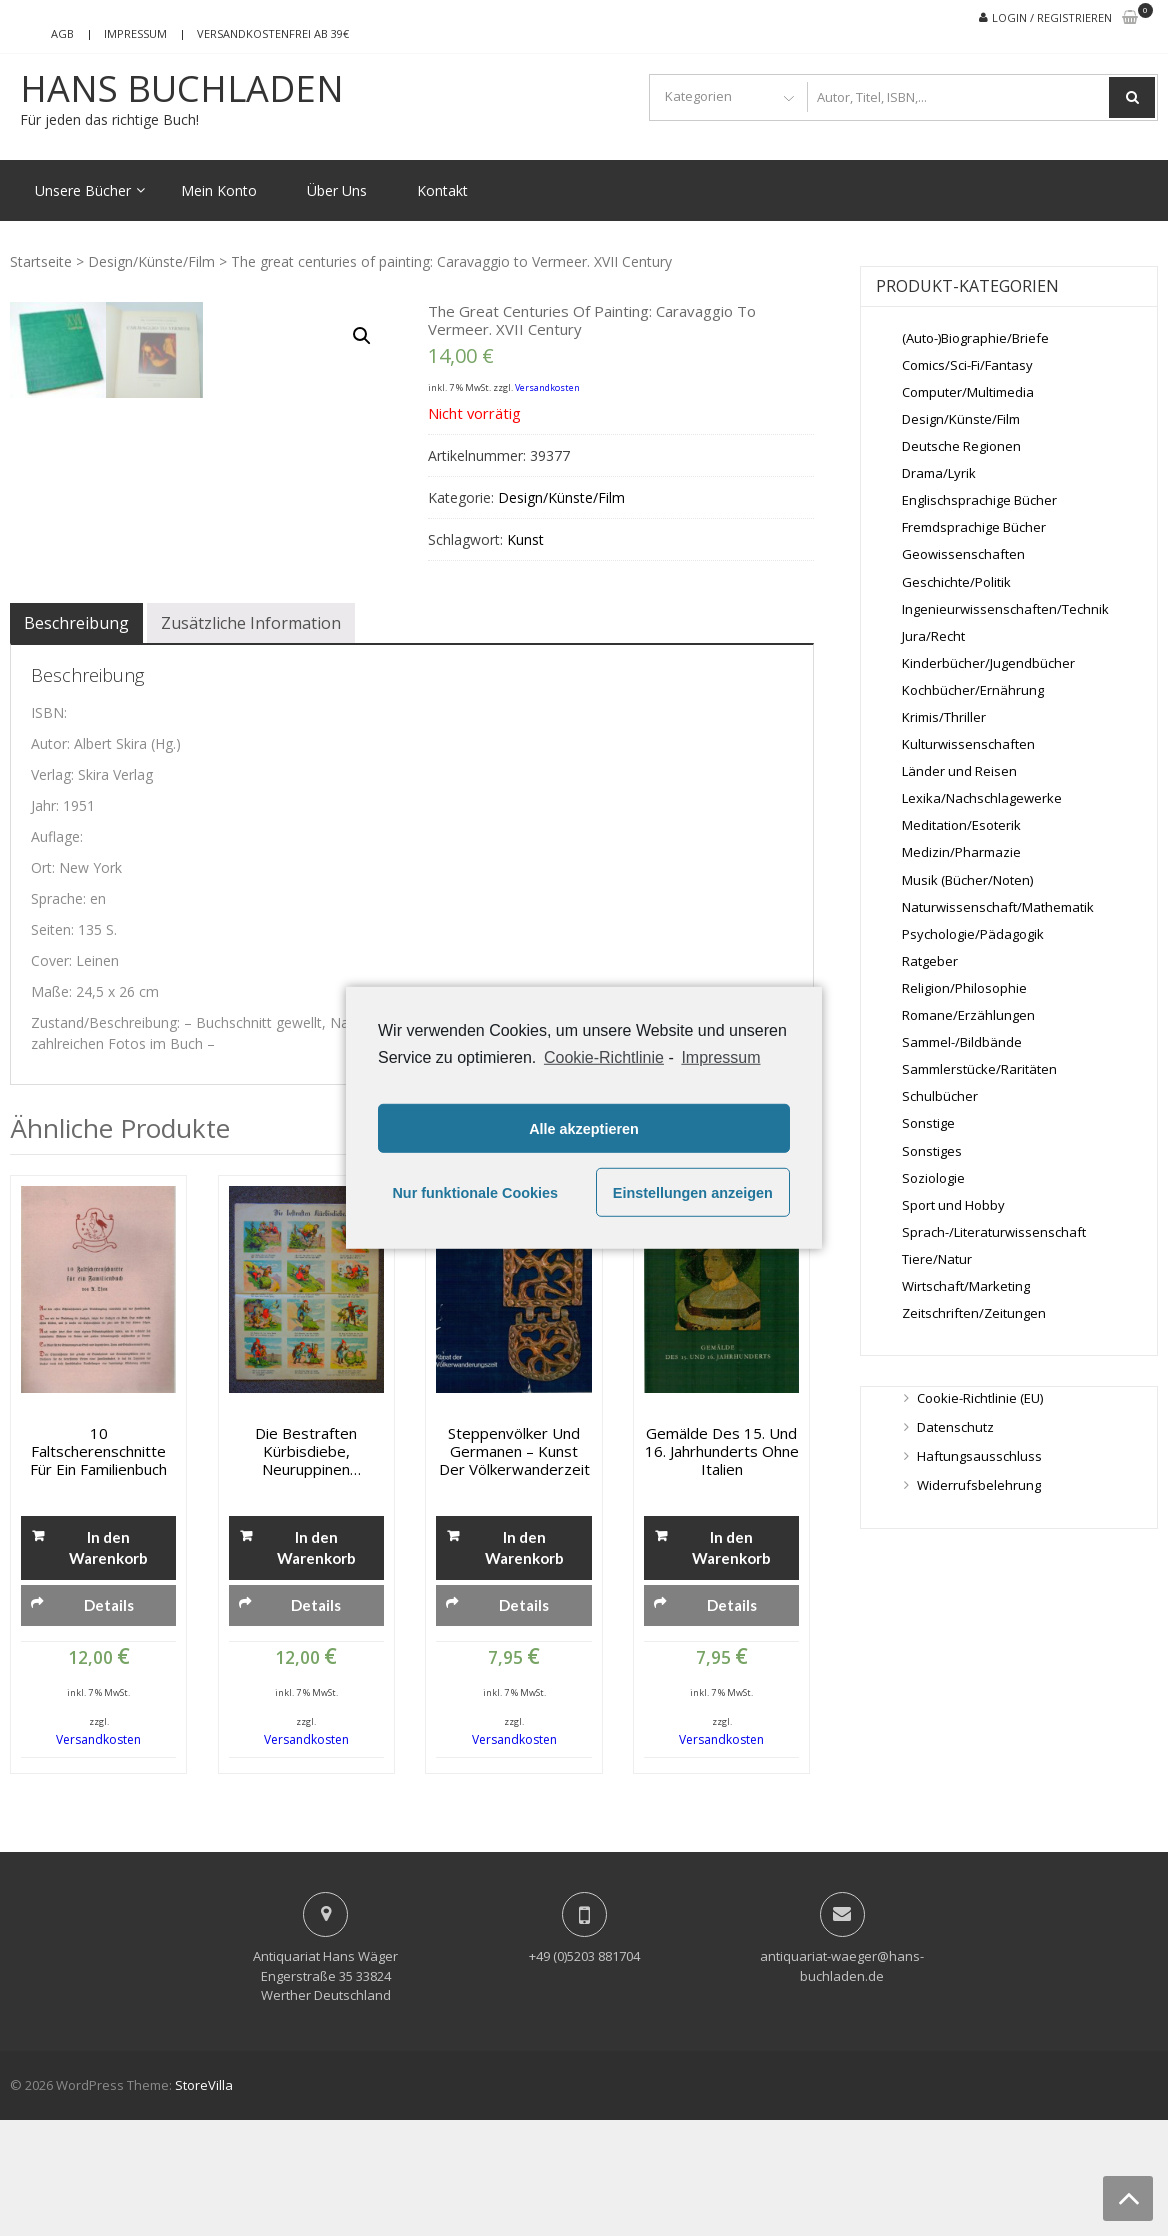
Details (109, 1721)
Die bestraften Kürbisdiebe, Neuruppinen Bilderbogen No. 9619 (306, 1567)
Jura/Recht (933, 636)
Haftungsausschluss (979, 1456)
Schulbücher (940, 1096)
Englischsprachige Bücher (979, 500)
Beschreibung (76, 739)
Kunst (525, 539)
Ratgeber (930, 961)
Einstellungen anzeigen (693, 1193)
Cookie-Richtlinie (604, 1057)
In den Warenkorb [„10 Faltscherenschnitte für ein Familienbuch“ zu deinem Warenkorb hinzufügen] (108, 1663)
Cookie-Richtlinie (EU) (980, 1398)
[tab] (76, 739)
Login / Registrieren (1052, 17)
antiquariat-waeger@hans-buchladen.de (842, 2082)
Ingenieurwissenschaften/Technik (1005, 609)
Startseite (41, 261)
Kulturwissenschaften (968, 744)
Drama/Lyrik (939, 473)
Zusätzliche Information (251, 739)
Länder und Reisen (959, 771)
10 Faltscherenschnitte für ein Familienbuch (98, 1567)
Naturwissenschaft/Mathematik (998, 907)
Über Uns (337, 190)
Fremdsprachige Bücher (974, 527)
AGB (62, 33)
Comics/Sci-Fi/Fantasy (967, 365)
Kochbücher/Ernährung (973, 690)
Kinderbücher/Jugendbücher (988, 663)
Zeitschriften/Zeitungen (974, 1313)
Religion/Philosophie (964, 988)
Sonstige (928, 1123)
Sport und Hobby (953, 1205)
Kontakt (442, 190)
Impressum (135, 33)
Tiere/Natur (937, 1259)
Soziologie (933, 1178)
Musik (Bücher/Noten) (967, 880)
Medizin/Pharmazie (961, 852)
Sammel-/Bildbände (962, 1042)
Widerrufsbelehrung (979, 1485)
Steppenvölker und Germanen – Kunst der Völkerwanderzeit (514, 1567)
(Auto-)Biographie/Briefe (975, 338)
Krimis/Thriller (944, 717)
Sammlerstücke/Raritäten (979, 1069)
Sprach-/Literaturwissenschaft (994, 1232)
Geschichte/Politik (956, 582)
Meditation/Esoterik (961, 825)
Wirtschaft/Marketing (966, 1286)
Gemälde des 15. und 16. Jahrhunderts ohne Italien (722, 1567)
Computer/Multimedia (968, 392)
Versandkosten (547, 387)
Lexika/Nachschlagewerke (982, 798)
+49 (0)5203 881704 (584, 2072)
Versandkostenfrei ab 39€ (273, 33)
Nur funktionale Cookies (475, 1193)
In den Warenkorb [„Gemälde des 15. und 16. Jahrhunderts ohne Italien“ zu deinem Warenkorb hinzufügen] (731, 1663)
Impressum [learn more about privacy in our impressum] (720, 1057)
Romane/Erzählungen (968, 1015)
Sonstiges (932, 1151)
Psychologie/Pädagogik (973, 934)
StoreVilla (204, 2201)
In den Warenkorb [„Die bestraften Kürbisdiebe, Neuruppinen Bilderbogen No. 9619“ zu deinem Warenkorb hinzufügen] (316, 1663)
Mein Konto (219, 190)
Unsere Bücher (83, 190)
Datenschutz (955, 1427)
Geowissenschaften (963, 554)
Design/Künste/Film (151, 261)
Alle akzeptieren (584, 1129)
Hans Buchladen (182, 89)
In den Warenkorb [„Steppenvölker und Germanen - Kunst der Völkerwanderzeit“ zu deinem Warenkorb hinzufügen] (524, 1663)
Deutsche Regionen (961, 446)
